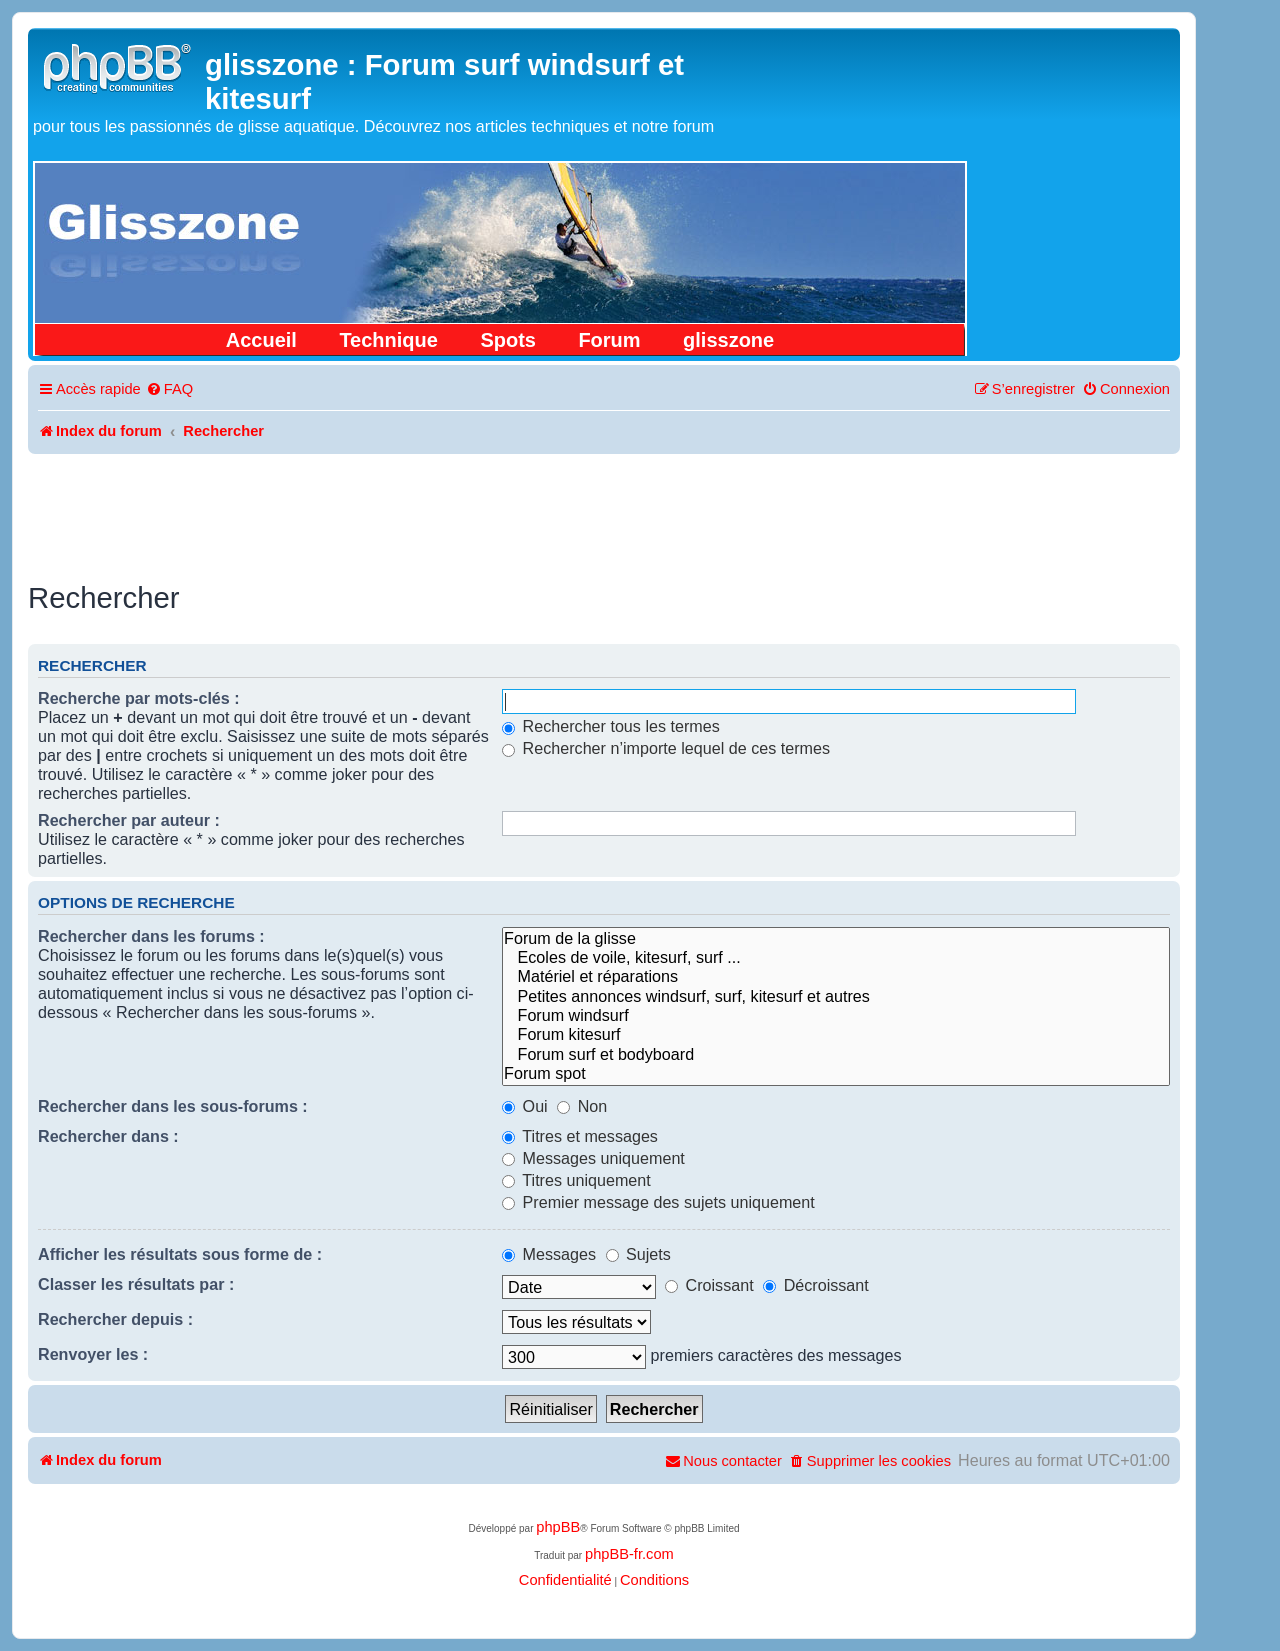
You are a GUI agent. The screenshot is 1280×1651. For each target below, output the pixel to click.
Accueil (261, 340)
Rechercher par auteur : (129, 820)
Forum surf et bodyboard (836, 1054)
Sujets (638, 1254)
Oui (525, 1106)
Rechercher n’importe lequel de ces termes (666, 748)
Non (582, 1106)
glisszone (728, 340)
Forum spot (836, 1073)
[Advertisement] (604, 509)
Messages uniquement (593, 1158)
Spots (508, 340)
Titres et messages (580, 1136)
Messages (549, 1254)
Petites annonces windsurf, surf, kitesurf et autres (836, 996)
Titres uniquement (576, 1180)
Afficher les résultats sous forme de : (180, 1254)
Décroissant (816, 1285)
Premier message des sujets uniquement (658, 1202)
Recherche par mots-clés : (139, 698)
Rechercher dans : (108, 1136)
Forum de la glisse (836, 938)
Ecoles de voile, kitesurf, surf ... (836, 957)
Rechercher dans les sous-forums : (173, 1106)
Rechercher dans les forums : (151, 936)
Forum (609, 340)
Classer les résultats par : (136, 1284)
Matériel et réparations (836, 976)
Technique (388, 340)
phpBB (558, 1527)
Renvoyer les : (93, 1354)
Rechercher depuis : (115, 1319)
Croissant (709, 1285)
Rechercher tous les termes (611, 726)
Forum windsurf (836, 1015)
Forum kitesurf (836, 1034)
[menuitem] (169, 389)
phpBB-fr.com (629, 1554)
